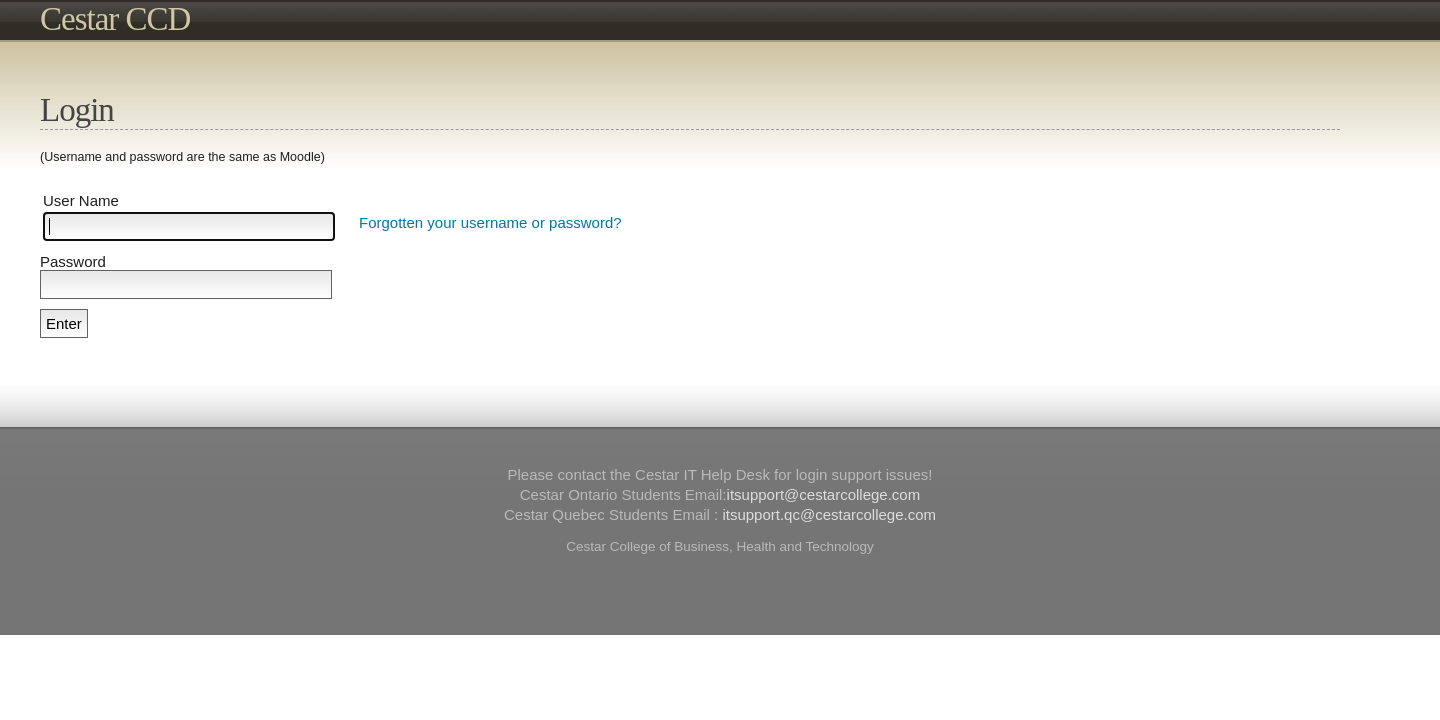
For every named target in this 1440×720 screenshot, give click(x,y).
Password (73, 261)
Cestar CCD (115, 19)
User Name (81, 200)
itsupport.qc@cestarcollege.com (829, 514)
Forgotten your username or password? (490, 222)
